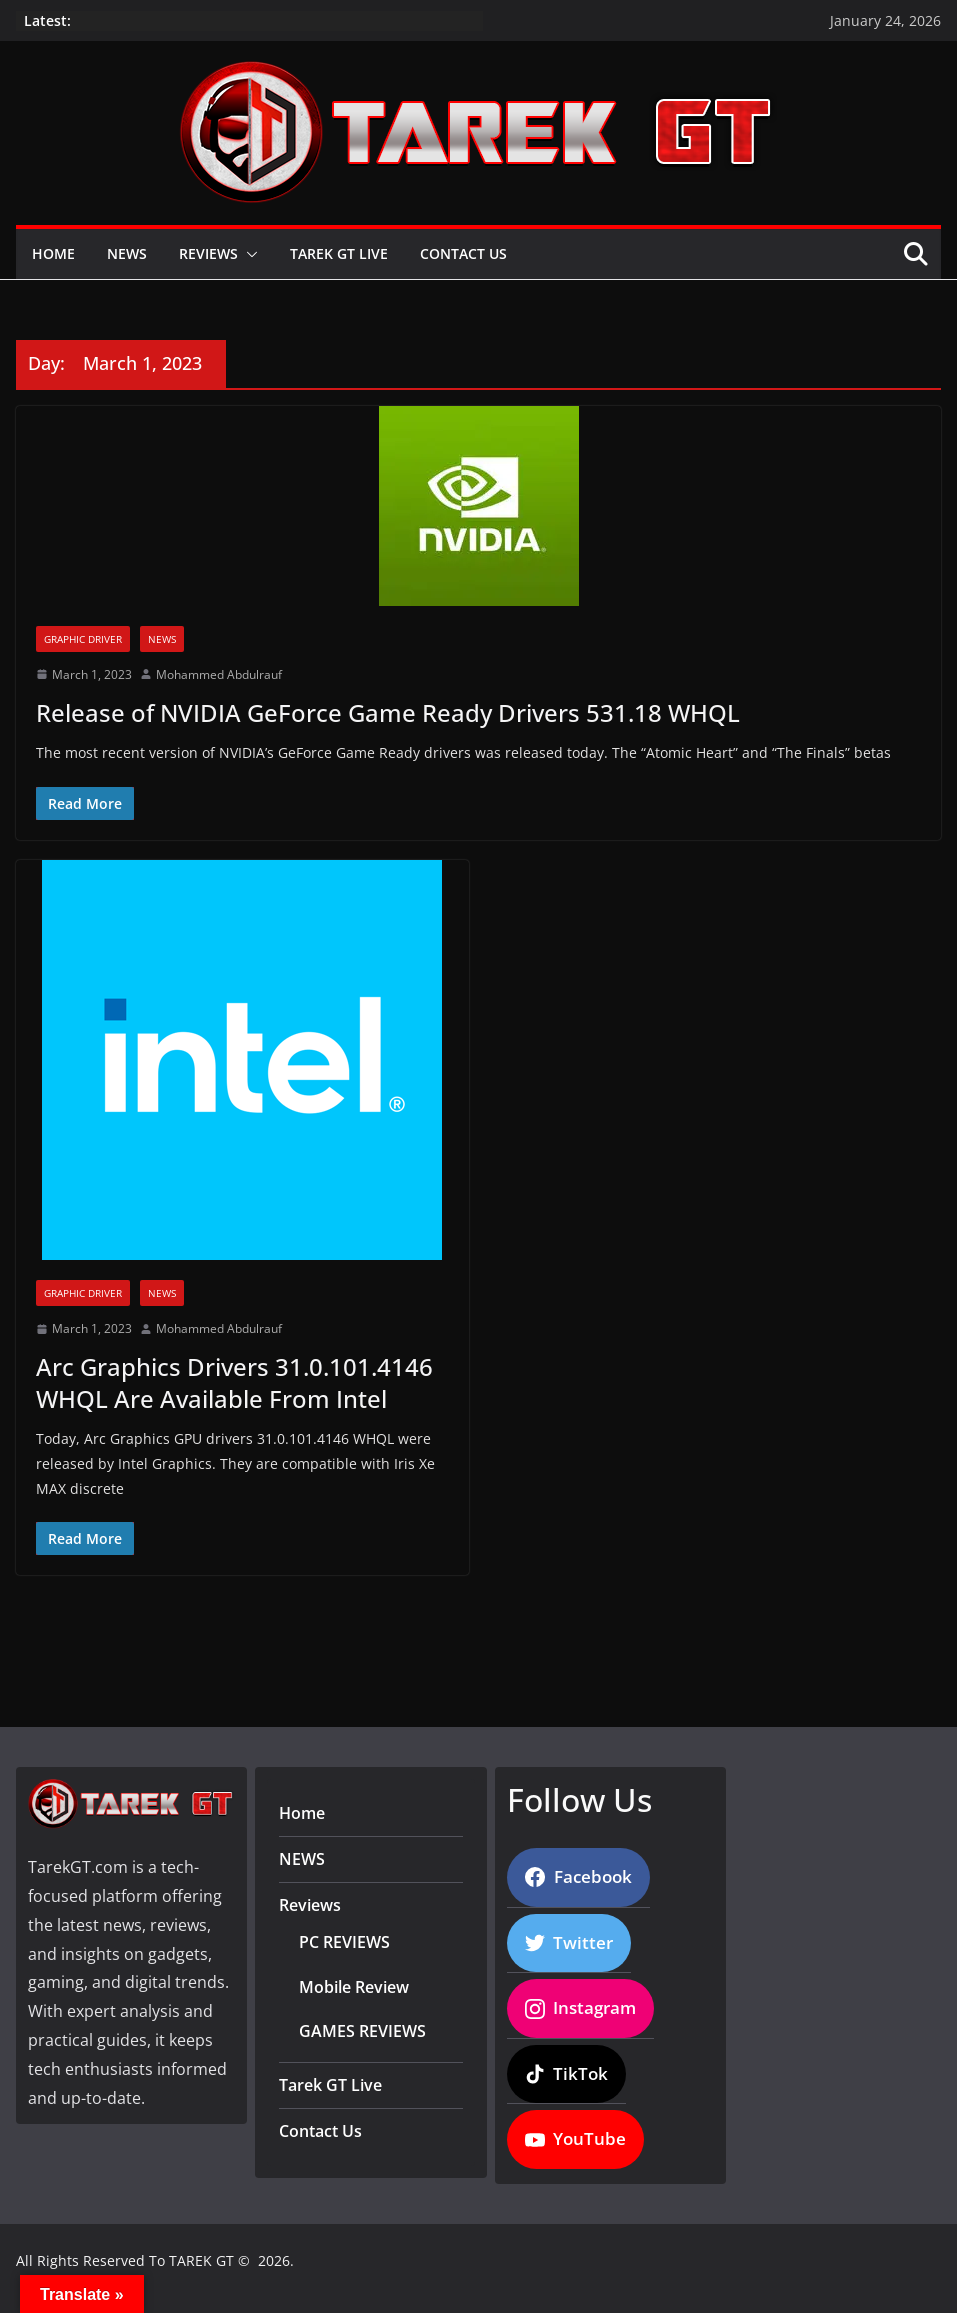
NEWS (127, 253)
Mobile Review (354, 1987)
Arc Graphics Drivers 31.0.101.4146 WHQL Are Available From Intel (234, 1382)
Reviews (208, 253)
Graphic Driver (83, 639)
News (162, 639)
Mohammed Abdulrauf (219, 674)
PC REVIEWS (344, 1942)
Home (53, 253)
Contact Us (463, 253)
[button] (248, 254)
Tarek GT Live (339, 253)
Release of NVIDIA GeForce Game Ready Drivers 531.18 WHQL (388, 712)
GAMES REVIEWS (362, 2031)
